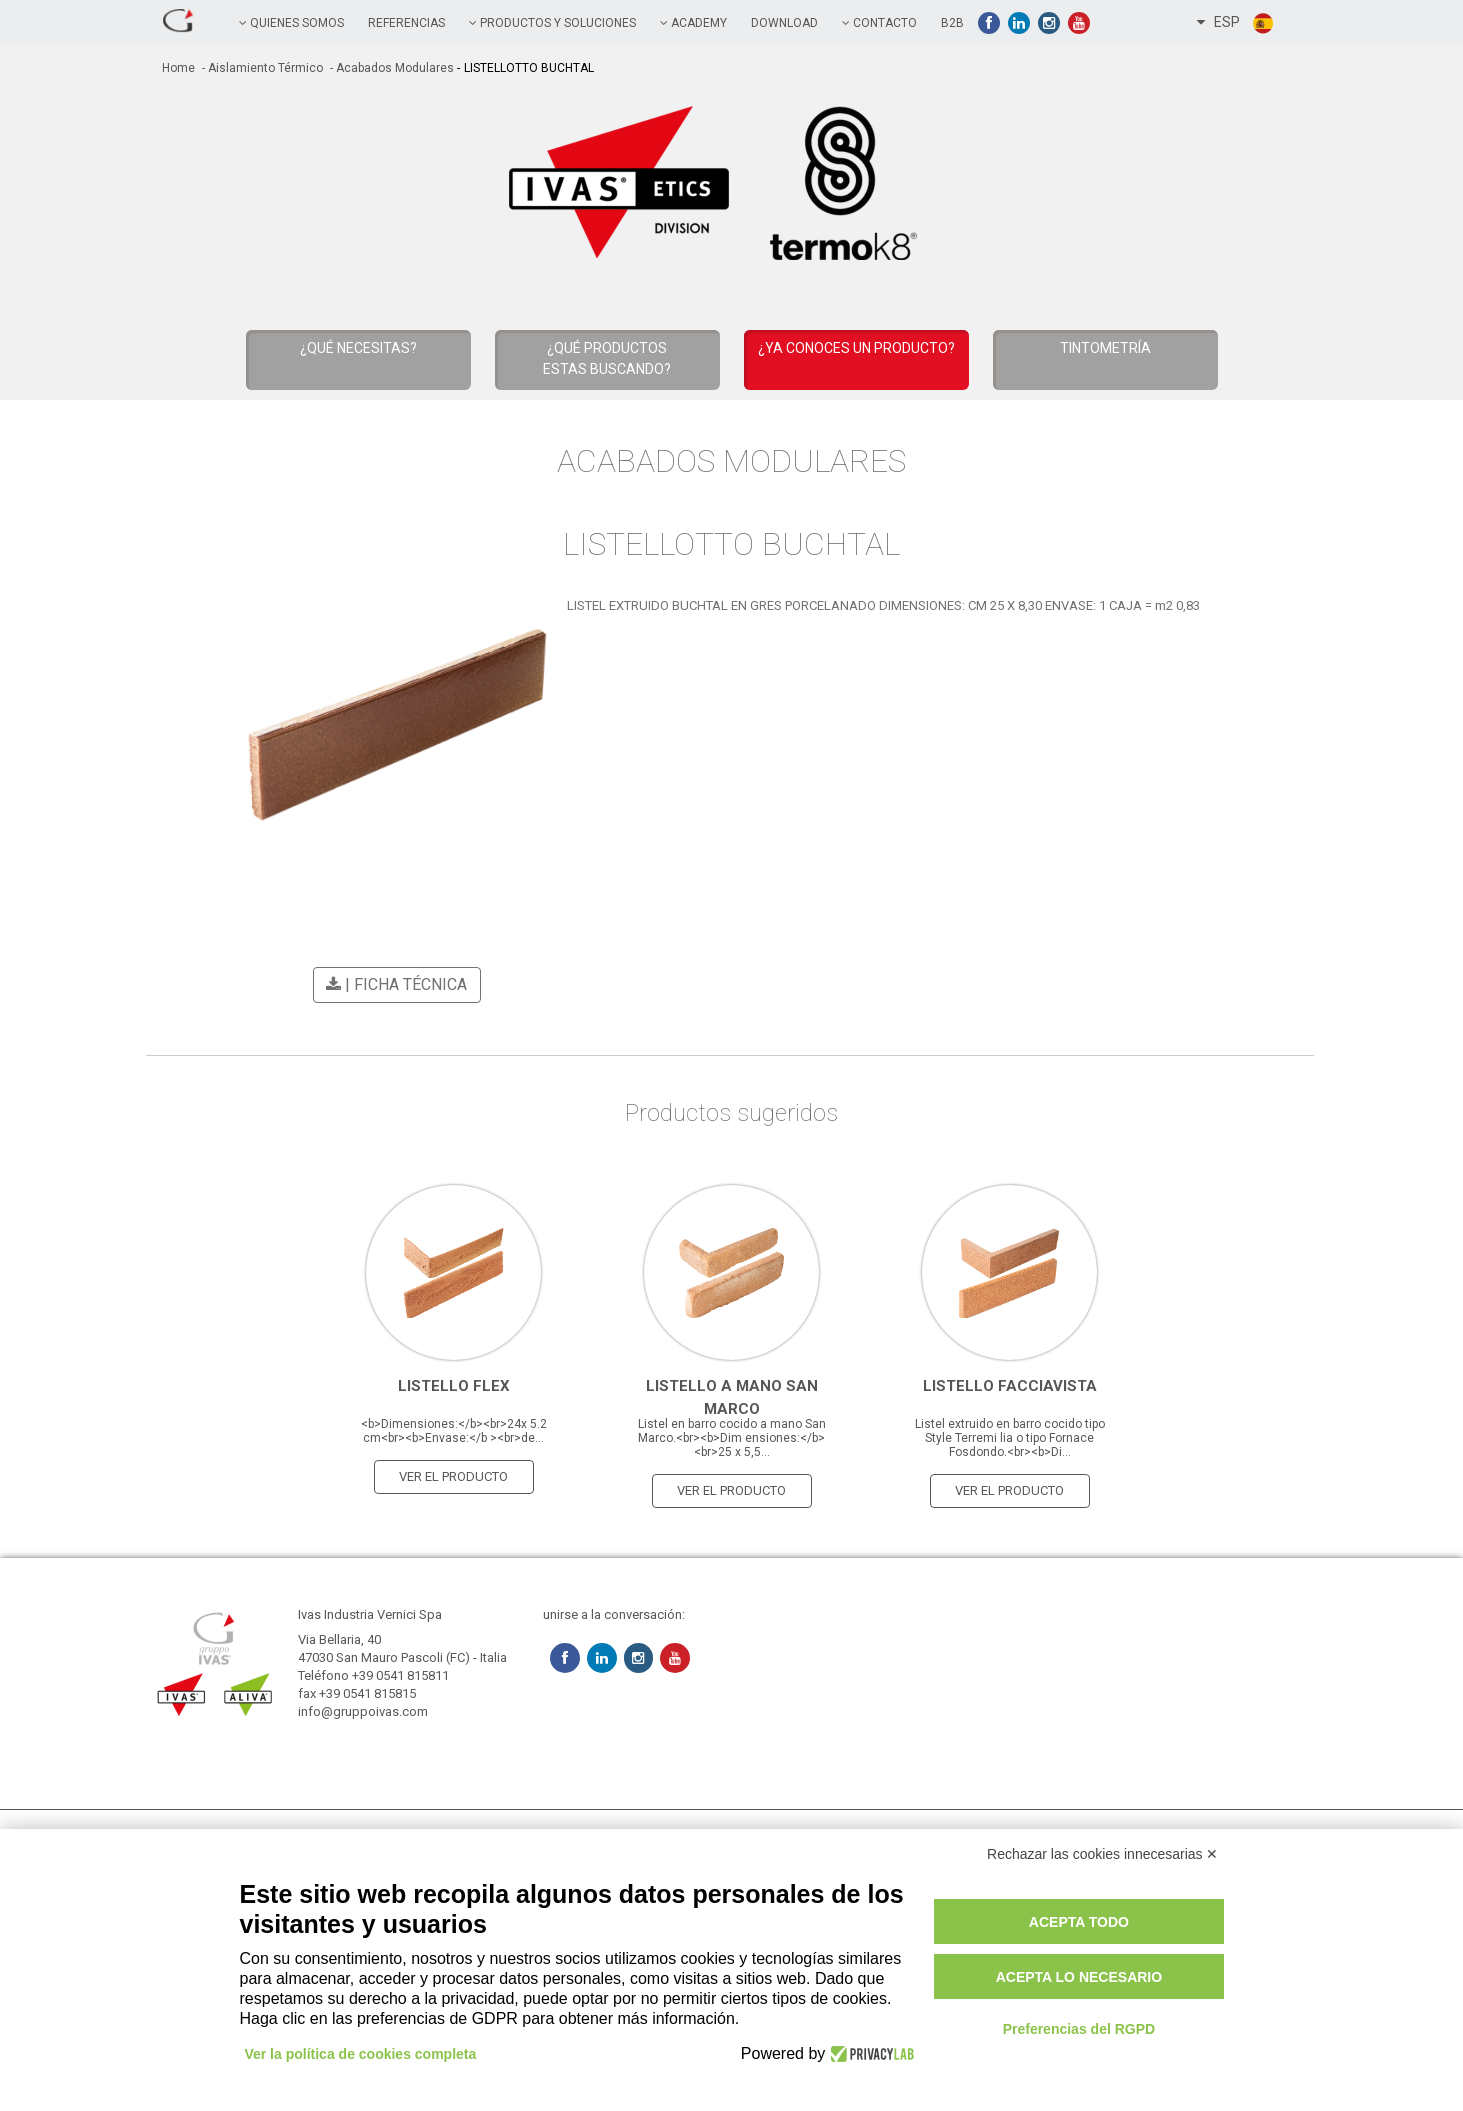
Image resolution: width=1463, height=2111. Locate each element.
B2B (952, 23)
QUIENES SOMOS (291, 23)
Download (784, 23)
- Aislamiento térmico (261, 68)
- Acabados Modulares (390, 68)
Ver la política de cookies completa (361, 2054)
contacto (879, 23)
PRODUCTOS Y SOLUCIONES (552, 23)
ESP (1236, 23)
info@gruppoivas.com (363, 1711)
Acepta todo (1079, 1922)
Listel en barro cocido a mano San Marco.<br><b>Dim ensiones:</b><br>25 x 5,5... (732, 1438)
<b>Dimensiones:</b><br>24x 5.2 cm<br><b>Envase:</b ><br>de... (454, 1431)
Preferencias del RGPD (1079, 2029)
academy (693, 23)
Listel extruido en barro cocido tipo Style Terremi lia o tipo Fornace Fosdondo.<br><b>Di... (1010, 1438)
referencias (406, 23)
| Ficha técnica (393, 984)
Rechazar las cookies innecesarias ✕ (1102, 1854)
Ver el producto (453, 1476)
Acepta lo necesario (1079, 1977)
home (178, 68)
